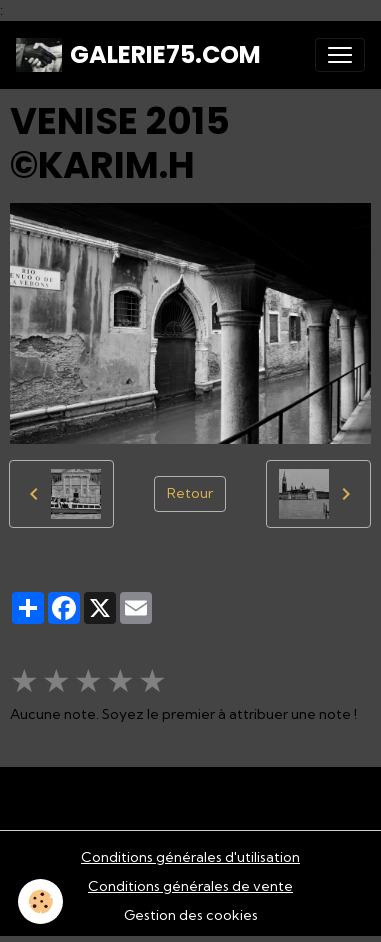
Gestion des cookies (191, 915)
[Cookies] (40, 901)
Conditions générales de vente (190, 886)
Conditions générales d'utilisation (190, 857)
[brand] (138, 55)
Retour (190, 493)
